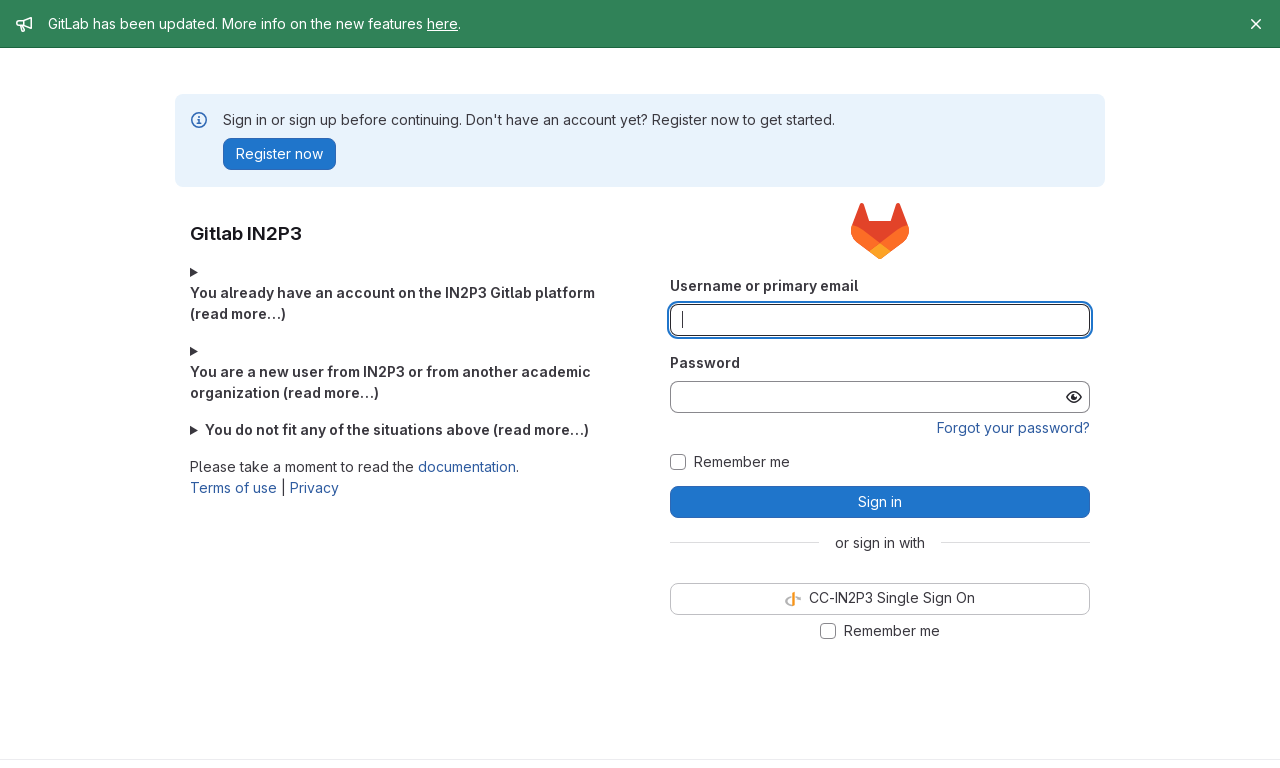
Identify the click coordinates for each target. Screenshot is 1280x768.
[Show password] (1074, 397)
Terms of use (233, 487)
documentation (467, 466)
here (442, 23)
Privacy (314, 487)
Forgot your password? (1013, 427)
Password (705, 362)
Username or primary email (764, 285)
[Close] (1256, 24)
